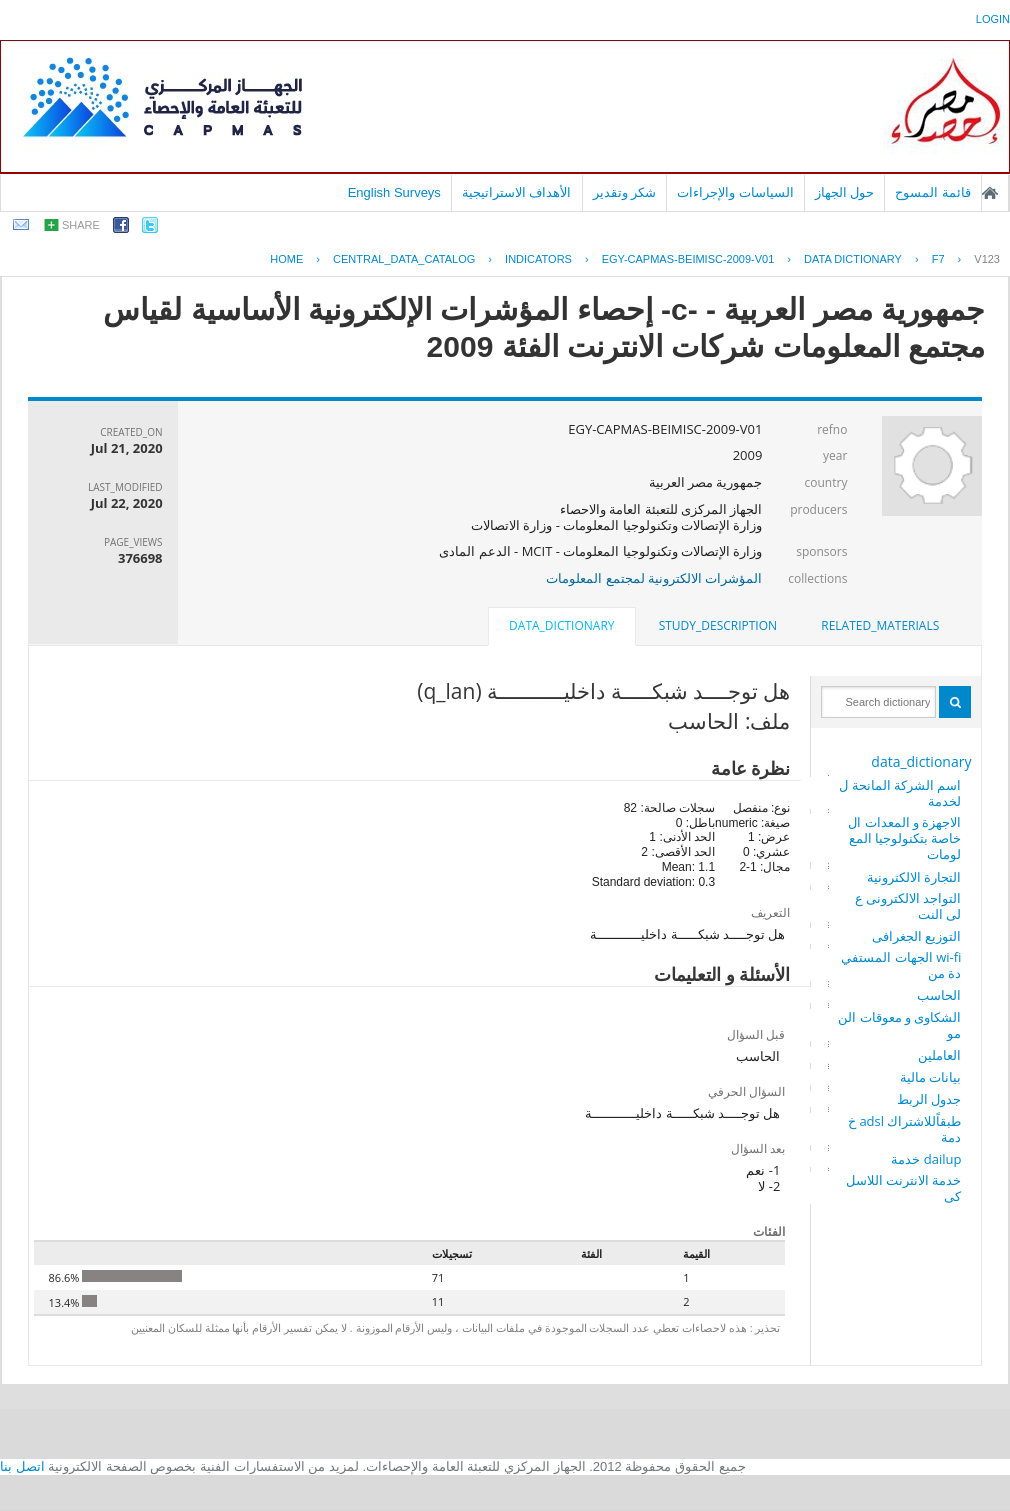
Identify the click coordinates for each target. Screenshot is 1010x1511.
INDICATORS (538, 259)
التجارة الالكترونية (914, 877)
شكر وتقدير (625, 192)
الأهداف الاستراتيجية (517, 192)
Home (286, 259)
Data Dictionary (853, 259)
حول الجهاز (845, 192)
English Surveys (394, 192)
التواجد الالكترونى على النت (908, 906)
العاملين (939, 1055)
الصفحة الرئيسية (990, 193)
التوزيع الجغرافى (916, 936)
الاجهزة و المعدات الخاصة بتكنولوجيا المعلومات (904, 838)
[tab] (880, 626)
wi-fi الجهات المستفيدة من (901, 965)
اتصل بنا (22, 1466)
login (993, 19)
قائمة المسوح (933, 192)
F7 (938, 259)
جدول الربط (929, 1099)
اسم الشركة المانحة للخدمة (900, 793)
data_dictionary (921, 761)
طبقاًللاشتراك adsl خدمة (904, 1129)
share (81, 225)
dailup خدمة (926, 1159)
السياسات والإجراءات (735, 192)
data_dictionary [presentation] (561, 625)
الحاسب (939, 995)
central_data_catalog (404, 259)
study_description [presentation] (718, 625)
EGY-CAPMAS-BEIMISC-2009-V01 (688, 259)
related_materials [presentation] (880, 625)
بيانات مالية (930, 1077)
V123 (987, 259)
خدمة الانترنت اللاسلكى (904, 1188)
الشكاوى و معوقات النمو (899, 1025)
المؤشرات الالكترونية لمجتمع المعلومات (654, 578)
